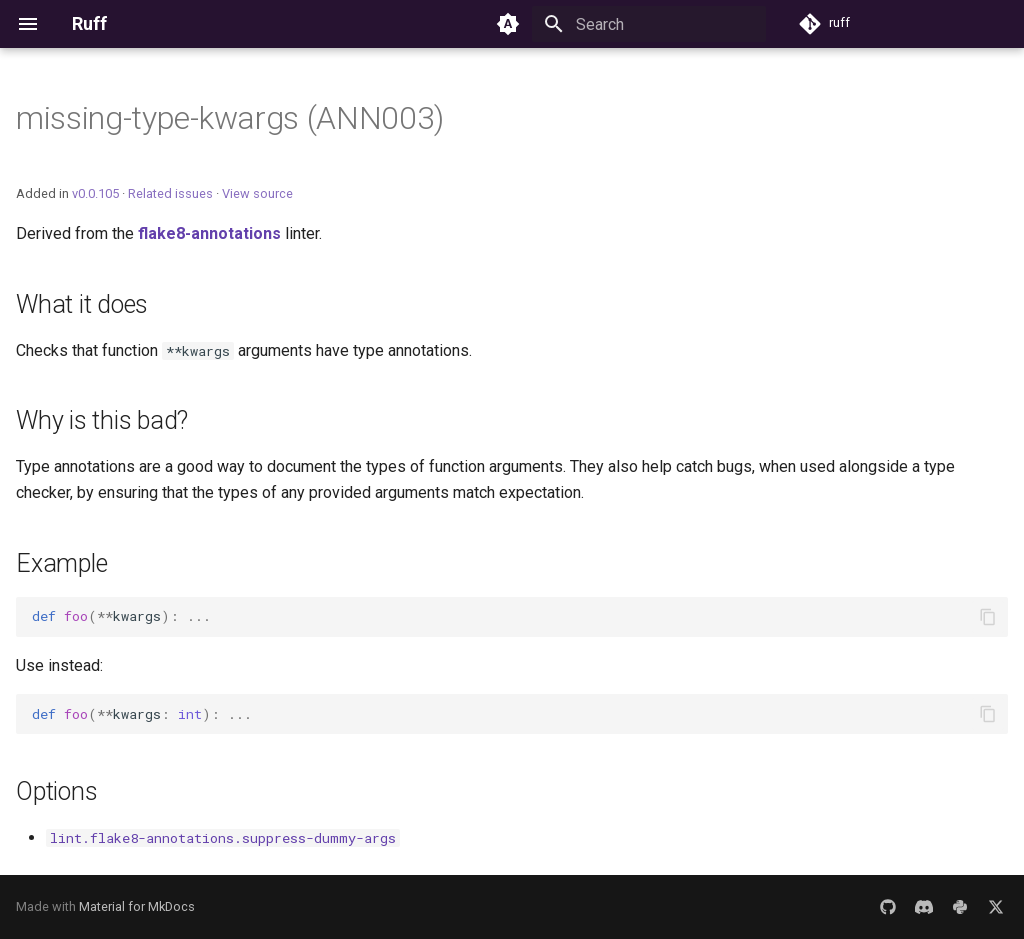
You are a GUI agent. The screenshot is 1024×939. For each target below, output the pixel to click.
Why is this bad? (102, 420)
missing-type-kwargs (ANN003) (230, 118)
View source (257, 193)
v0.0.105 (95, 193)
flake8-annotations (209, 233)
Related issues (170, 193)
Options (56, 791)
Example (61, 563)
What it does (82, 304)
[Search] (649, 24)
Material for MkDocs (137, 906)
